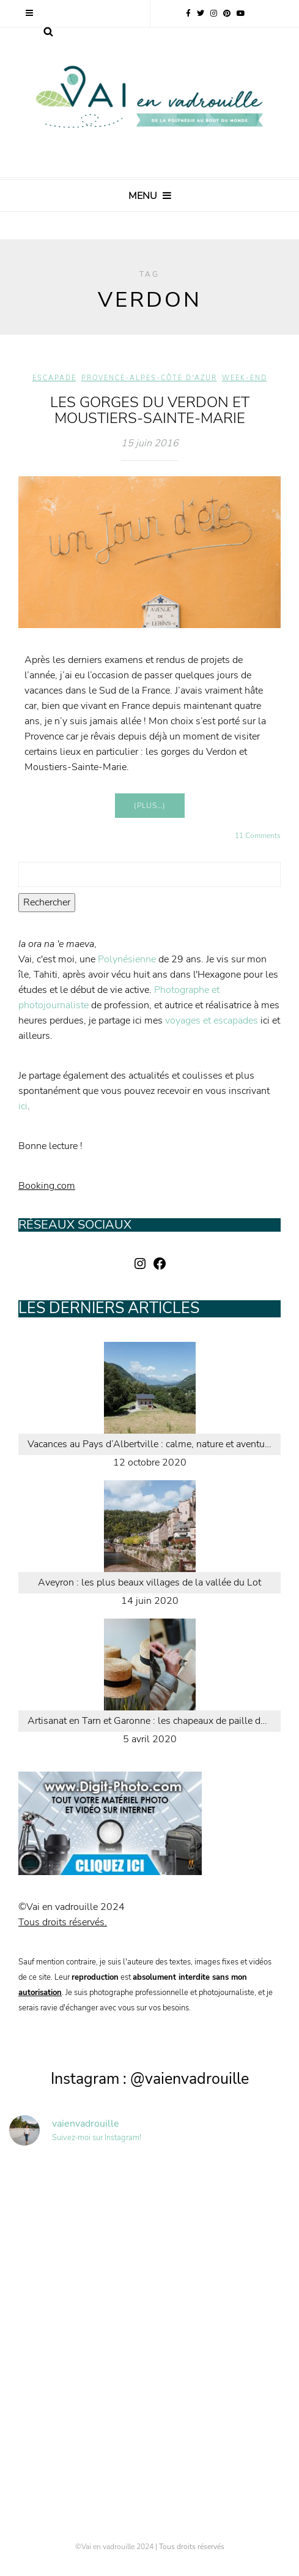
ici (23, 1106)
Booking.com (46, 1186)
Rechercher (46, 902)
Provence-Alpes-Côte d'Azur (149, 378)
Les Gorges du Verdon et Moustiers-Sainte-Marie (149, 410)
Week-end (244, 378)
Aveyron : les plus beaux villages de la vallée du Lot (149, 1582)
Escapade (54, 378)
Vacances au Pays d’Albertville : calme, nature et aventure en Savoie (154, 1444)
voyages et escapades (211, 1020)
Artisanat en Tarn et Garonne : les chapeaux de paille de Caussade (154, 1721)
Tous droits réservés (191, 2547)
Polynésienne (127, 959)
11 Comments (258, 836)
